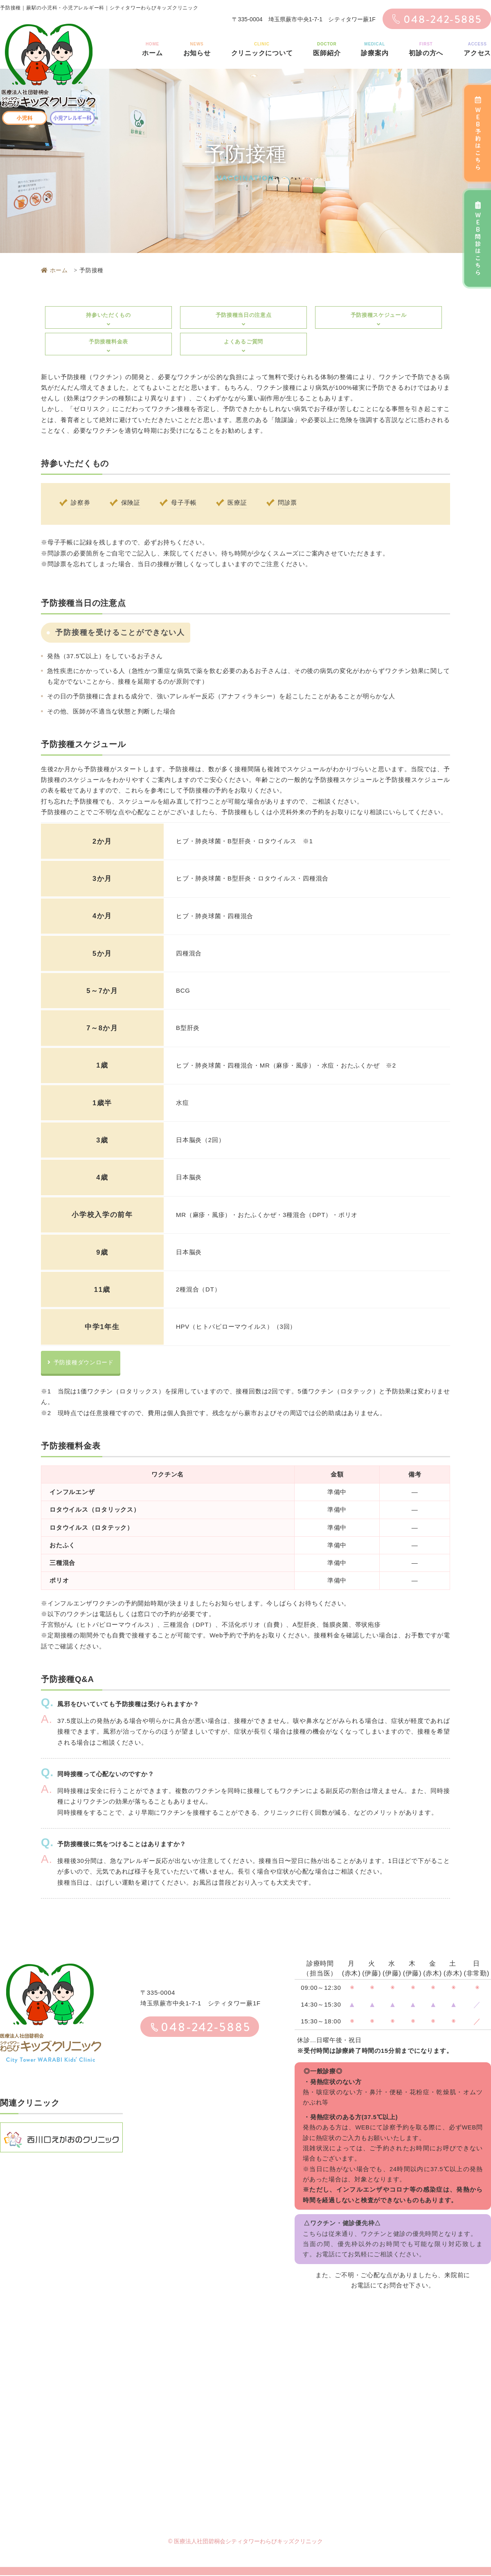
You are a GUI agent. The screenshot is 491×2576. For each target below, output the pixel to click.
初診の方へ (426, 47)
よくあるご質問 (243, 346)
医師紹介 (326, 47)
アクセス (477, 47)
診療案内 (374, 47)
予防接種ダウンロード (82, 1362)
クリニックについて (262, 47)
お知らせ (197, 47)
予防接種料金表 (108, 346)
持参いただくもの (108, 319)
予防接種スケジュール (378, 319)
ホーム (152, 47)
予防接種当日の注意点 (243, 319)
